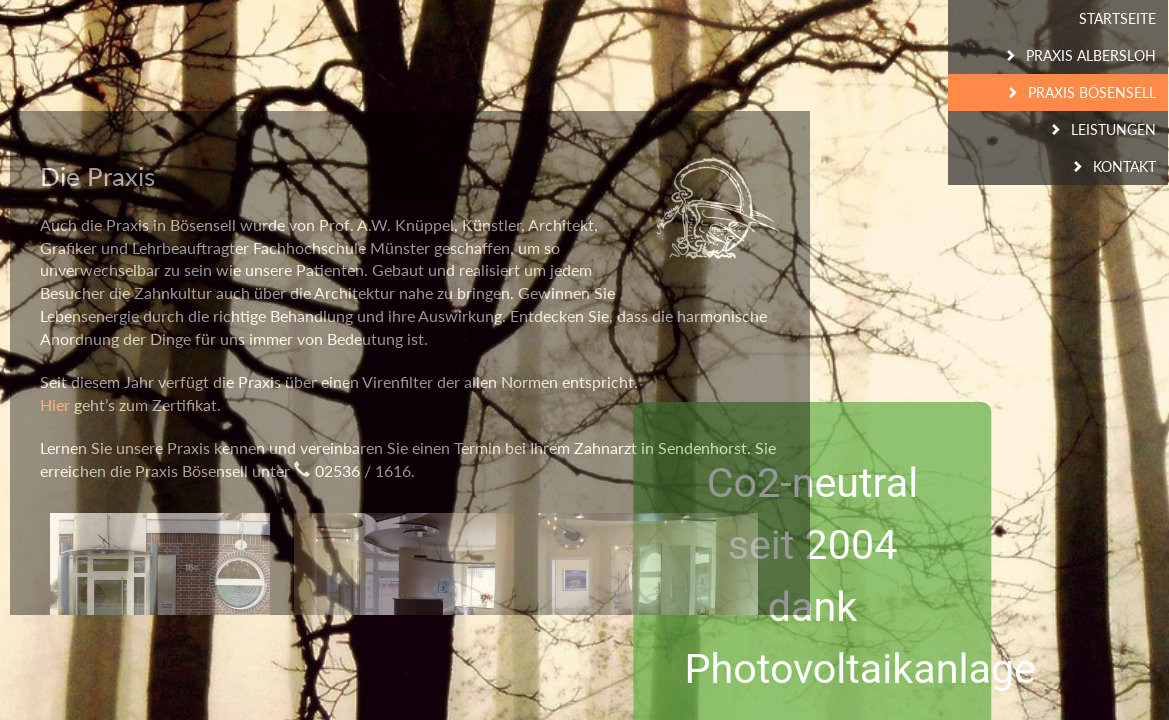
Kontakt (1124, 166)
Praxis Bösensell (1092, 92)
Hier (55, 404)
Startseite (1117, 18)
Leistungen (1113, 129)
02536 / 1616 (363, 470)
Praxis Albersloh (1091, 55)
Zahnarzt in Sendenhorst (660, 447)
